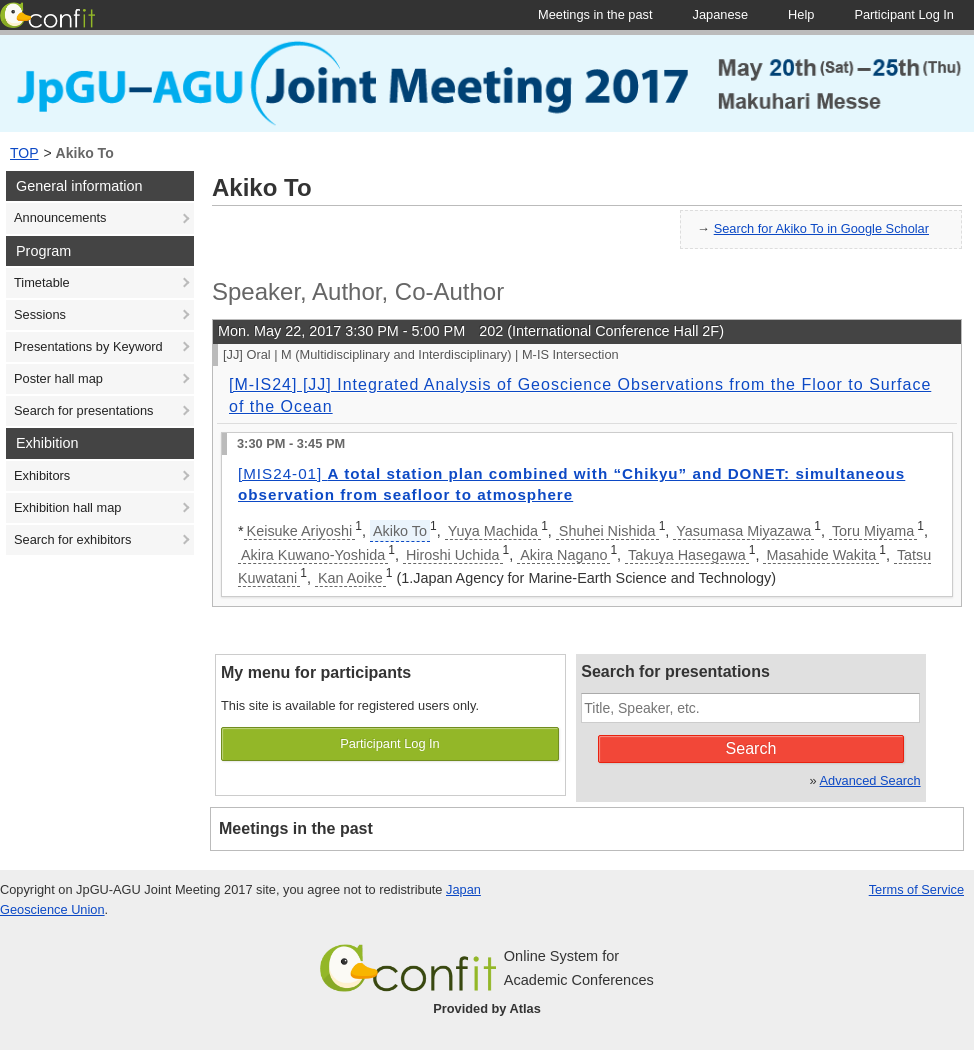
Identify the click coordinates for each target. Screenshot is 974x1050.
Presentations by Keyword (88, 346)
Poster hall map (58, 378)
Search (751, 748)
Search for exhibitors (72, 539)
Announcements (60, 217)
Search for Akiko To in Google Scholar (821, 228)
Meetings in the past (296, 828)
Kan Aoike (350, 578)
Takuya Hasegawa (687, 555)
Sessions (40, 314)
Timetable (42, 282)
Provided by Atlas (487, 1008)
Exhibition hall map (67, 507)
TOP (24, 153)
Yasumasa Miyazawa (743, 531)
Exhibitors (42, 475)
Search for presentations (83, 410)
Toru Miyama (873, 531)
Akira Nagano (563, 555)
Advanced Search (870, 780)
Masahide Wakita (821, 555)
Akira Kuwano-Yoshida (313, 555)
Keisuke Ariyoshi (300, 531)
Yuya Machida (493, 531)
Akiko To (85, 153)
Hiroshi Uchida (453, 555)
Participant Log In (390, 743)
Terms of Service (916, 889)
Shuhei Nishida (607, 531)
